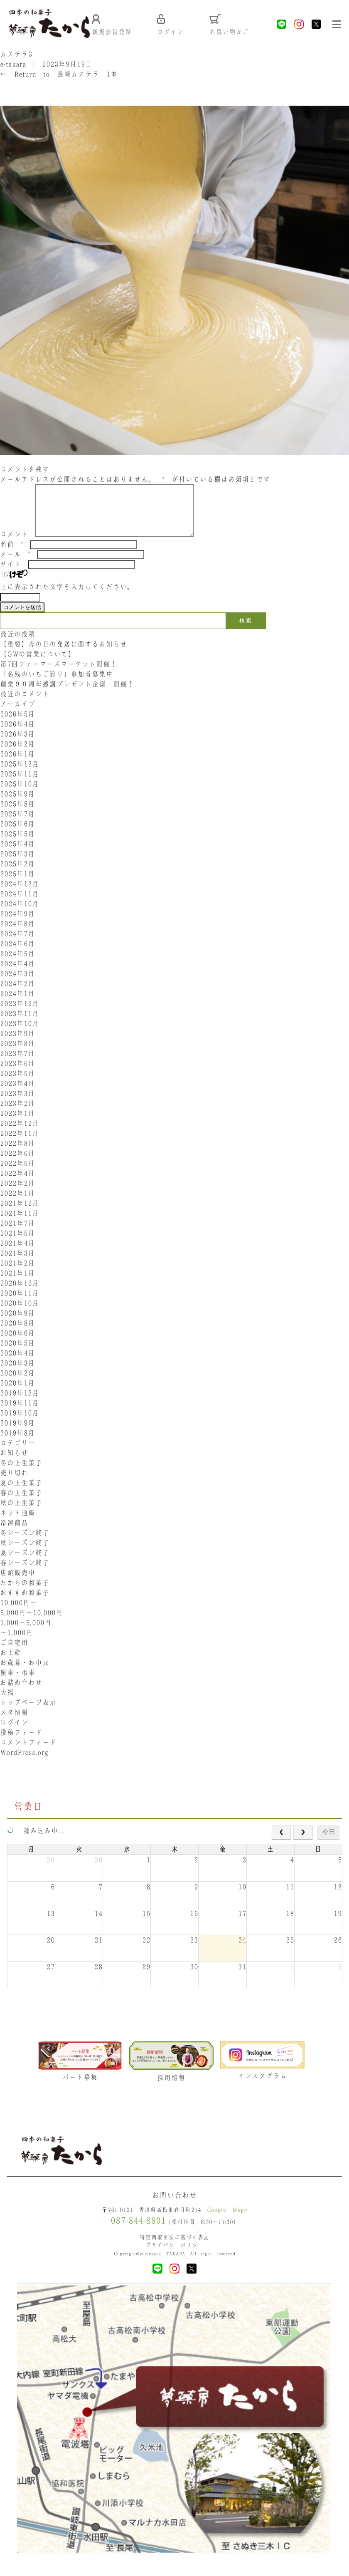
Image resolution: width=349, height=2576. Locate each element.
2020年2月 (17, 1383)
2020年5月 (17, 1353)
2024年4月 (17, 974)
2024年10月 (19, 914)
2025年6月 (17, 834)
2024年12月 (19, 894)
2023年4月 (17, 1094)
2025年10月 (19, 794)
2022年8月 (17, 1154)
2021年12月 (19, 1214)
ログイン (14, 1733)
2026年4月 (17, 734)
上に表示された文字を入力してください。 (67, 597)
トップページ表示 (28, 1713)
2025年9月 (17, 804)
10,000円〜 (18, 1613)
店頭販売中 (17, 1583)
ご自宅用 (14, 1653)
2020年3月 (17, 1373)
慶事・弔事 (17, 1683)
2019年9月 (17, 1433)
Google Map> (227, 2221)
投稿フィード (21, 1743)
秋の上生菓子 (21, 1513)
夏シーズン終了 (24, 1563)
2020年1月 (17, 1393)
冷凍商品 (14, 1533)
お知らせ (14, 1463)
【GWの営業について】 (37, 664)
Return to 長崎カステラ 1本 (59, 75)
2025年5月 (17, 844)
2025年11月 (19, 784)
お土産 (10, 1663)
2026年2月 (17, 754)
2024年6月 (17, 954)
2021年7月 (17, 1234)
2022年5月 (17, 1174)
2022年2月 (17, 1194)
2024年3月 (17, 984)
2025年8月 (17, 814)
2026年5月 (17, 724)
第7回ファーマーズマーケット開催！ (58, 674)
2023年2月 (17, 1114)
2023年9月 (17, 1044)
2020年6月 (17, 1343)
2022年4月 (17, 1184)
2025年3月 (17, 864)
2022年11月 (19, 1144)
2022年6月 (17, 1164)
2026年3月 (17, 744)
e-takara (13, 65)
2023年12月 (19, 1014)
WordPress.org (24, 1763)
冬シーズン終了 (24, 1543)
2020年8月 (17, 1333)
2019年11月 (19, 1413)
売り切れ (14, 1483)
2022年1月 (17, 1204)
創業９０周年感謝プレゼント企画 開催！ (67, 694)
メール (15, 565)
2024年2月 (17, 994)
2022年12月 (19, 1134)
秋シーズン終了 (24, 1553)
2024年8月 (17, 934)
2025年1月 (17, 884)
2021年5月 (17, 1244)
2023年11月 (19, 1024)
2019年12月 (19, 1403)
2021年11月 (19, 1224)
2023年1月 (17, 1124)
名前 (11, 555)
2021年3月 (17, 1264)
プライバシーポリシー (174, 2257)
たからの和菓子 (24, 1593)
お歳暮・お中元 (24, 1673)
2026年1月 (17, 764)
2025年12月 (19, 774)
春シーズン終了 (24, 1573)
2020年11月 (19, 1303)
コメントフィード (28, 1753)
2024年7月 (17, 944)
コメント (14, 545)
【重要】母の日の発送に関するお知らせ (63, 654)
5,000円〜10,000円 (31, 1623)
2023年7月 (17, 1064)
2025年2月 (17, 874)
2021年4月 (17, 1254)
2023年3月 (17, 1104)
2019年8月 (17, 1443)
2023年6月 (17, 1074)
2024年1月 (17, 1004)
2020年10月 (19, 1313)
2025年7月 (17, 824)
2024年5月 (17, 964)
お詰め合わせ (21, 1693)
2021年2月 (17, 1274)
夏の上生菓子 (21, 1493)
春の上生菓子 (21, 1503)
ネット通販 (17, 1523)
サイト (10, 575)
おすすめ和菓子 (24, 1603)
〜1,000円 (16, 1643)
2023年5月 (17, 1084)
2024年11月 (19, 904)
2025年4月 (17, 854)
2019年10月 (19, 1423)
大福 (7, 1703)
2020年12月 (19, 1293)
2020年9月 (17, 1323)
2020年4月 (17, 1363)
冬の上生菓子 (21, 1473)
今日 (328, 1842)
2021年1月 (17, 1284)
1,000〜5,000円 (26, 1633)
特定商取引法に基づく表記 (174, 2249)
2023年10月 (19, 1034)
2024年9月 (17, 924)
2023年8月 (17, 1054)
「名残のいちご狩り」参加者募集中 (56, 684)
